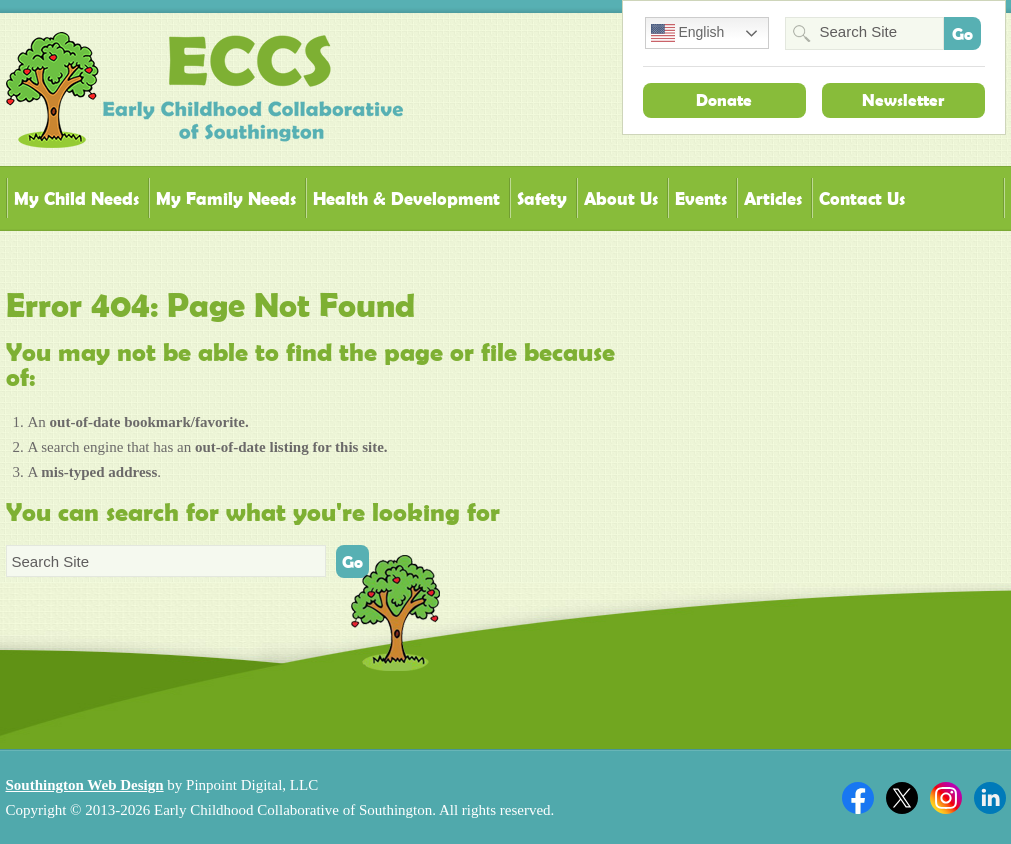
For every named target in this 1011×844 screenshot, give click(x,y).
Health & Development (406, 198)
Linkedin (990, 798)
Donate (724, 100)
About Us (621, 198)
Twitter (902, 798)
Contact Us (862, 198)
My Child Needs (76, 198)
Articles (773, 198)
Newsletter (903, 100)
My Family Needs (226, 198)
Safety (542, 198)
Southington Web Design (85, 785)
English (688, 33)
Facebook (858, 798)
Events (701, 198)
